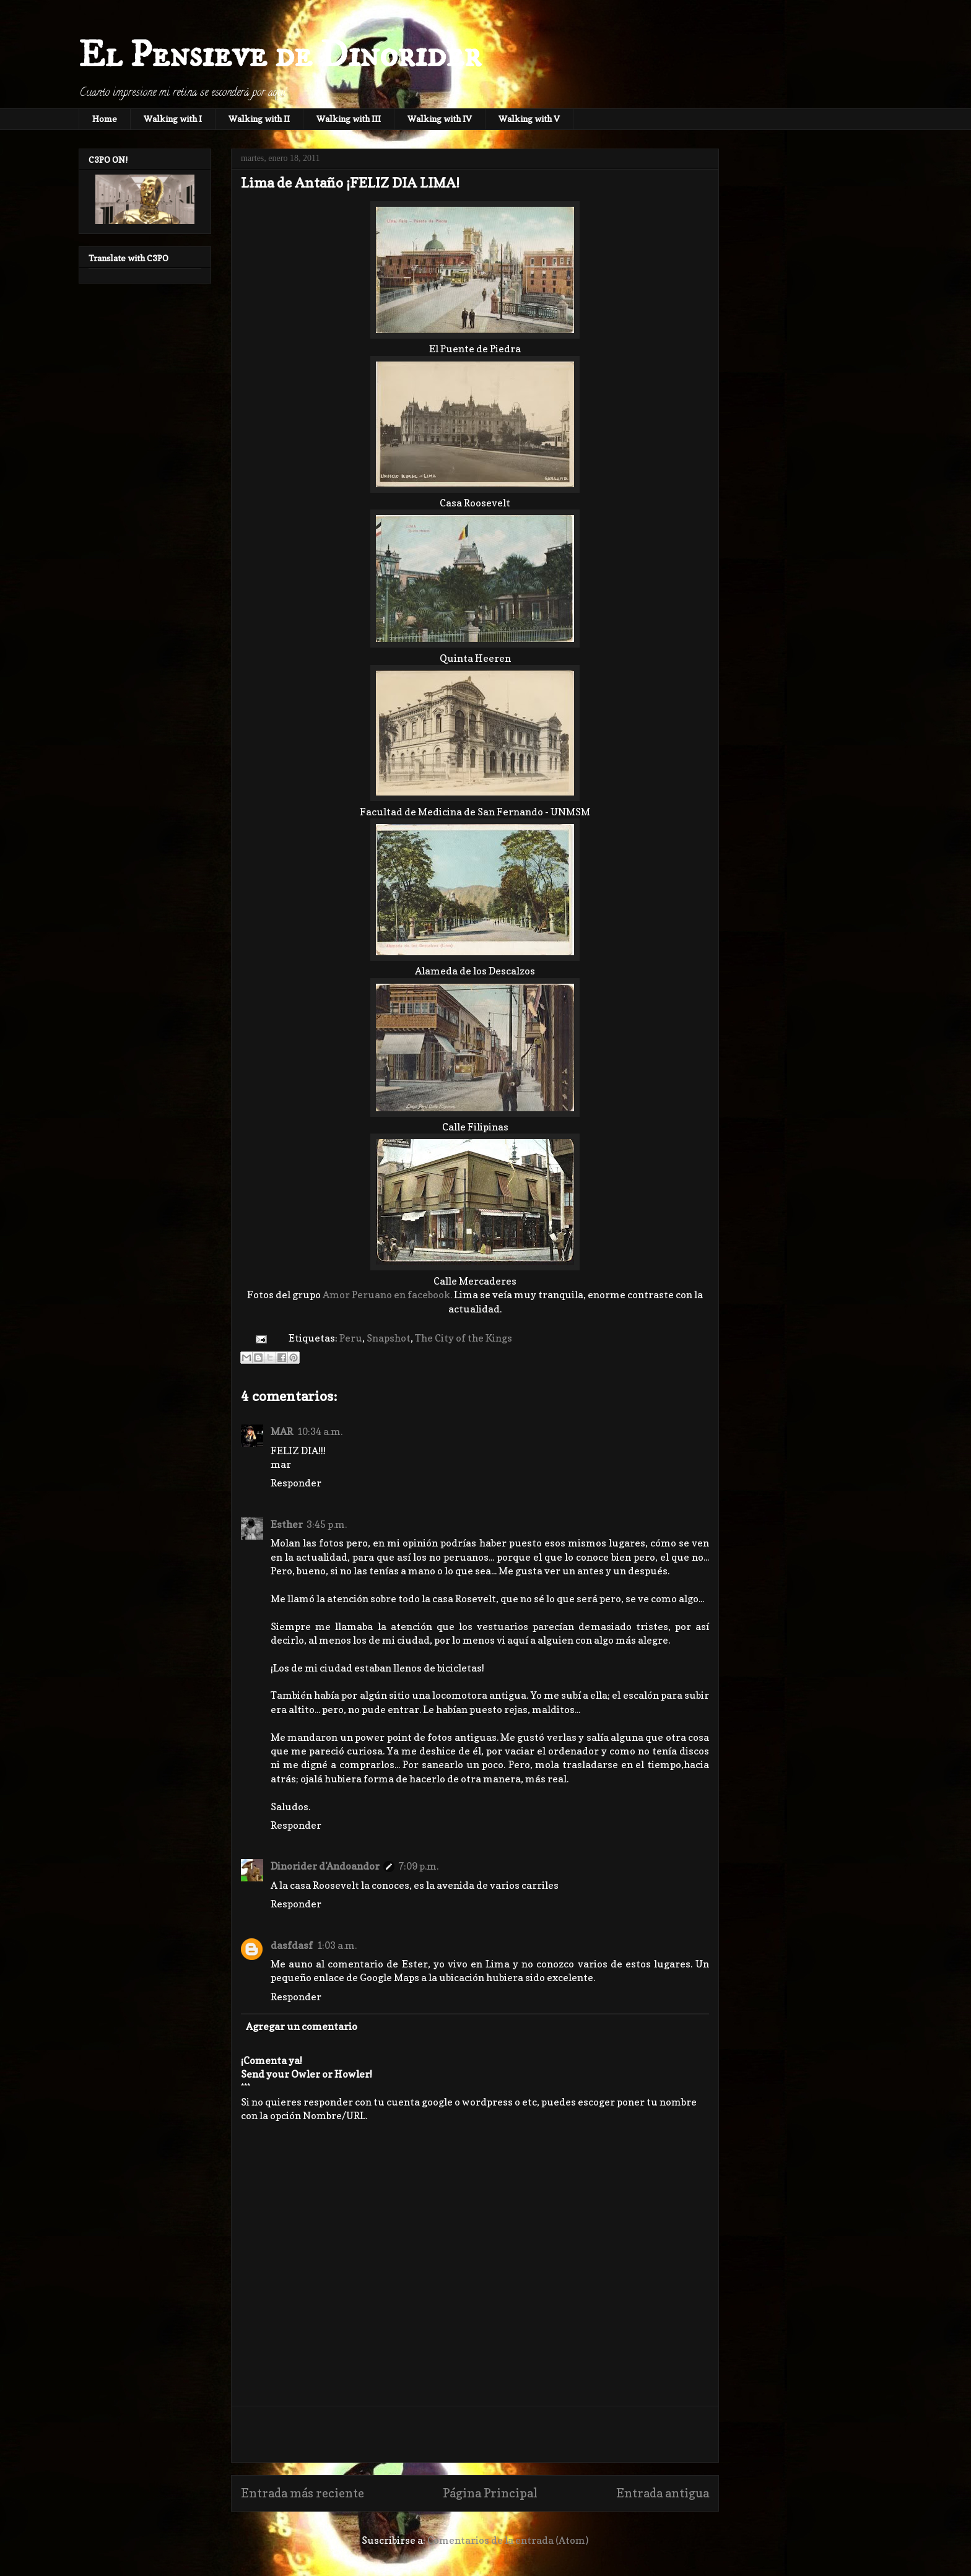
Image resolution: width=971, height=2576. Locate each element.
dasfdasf (292, 1945)
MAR (282, 1431)
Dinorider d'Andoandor (325, 1866)
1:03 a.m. (336, 1945)
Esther (287, 1524)
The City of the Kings (463, 1338)
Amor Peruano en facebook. (387, 1294)
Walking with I (173, 118)
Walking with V (529, 118)
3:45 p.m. (327, 1524)
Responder (296, 1483)
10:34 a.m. (319, 1431)
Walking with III (348, 118)
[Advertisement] (475, 2434)
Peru (350, 1338)
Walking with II (259, 118)
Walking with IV (439, 118)
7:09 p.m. (418, 1866)
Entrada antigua (662, 2493)
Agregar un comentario (301, 2026)
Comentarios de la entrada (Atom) (507, 2540)
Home (104, 118)
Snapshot (389, 1338)
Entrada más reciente (302, 2493)
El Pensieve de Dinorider (280, 55)
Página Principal (490, 2493)
